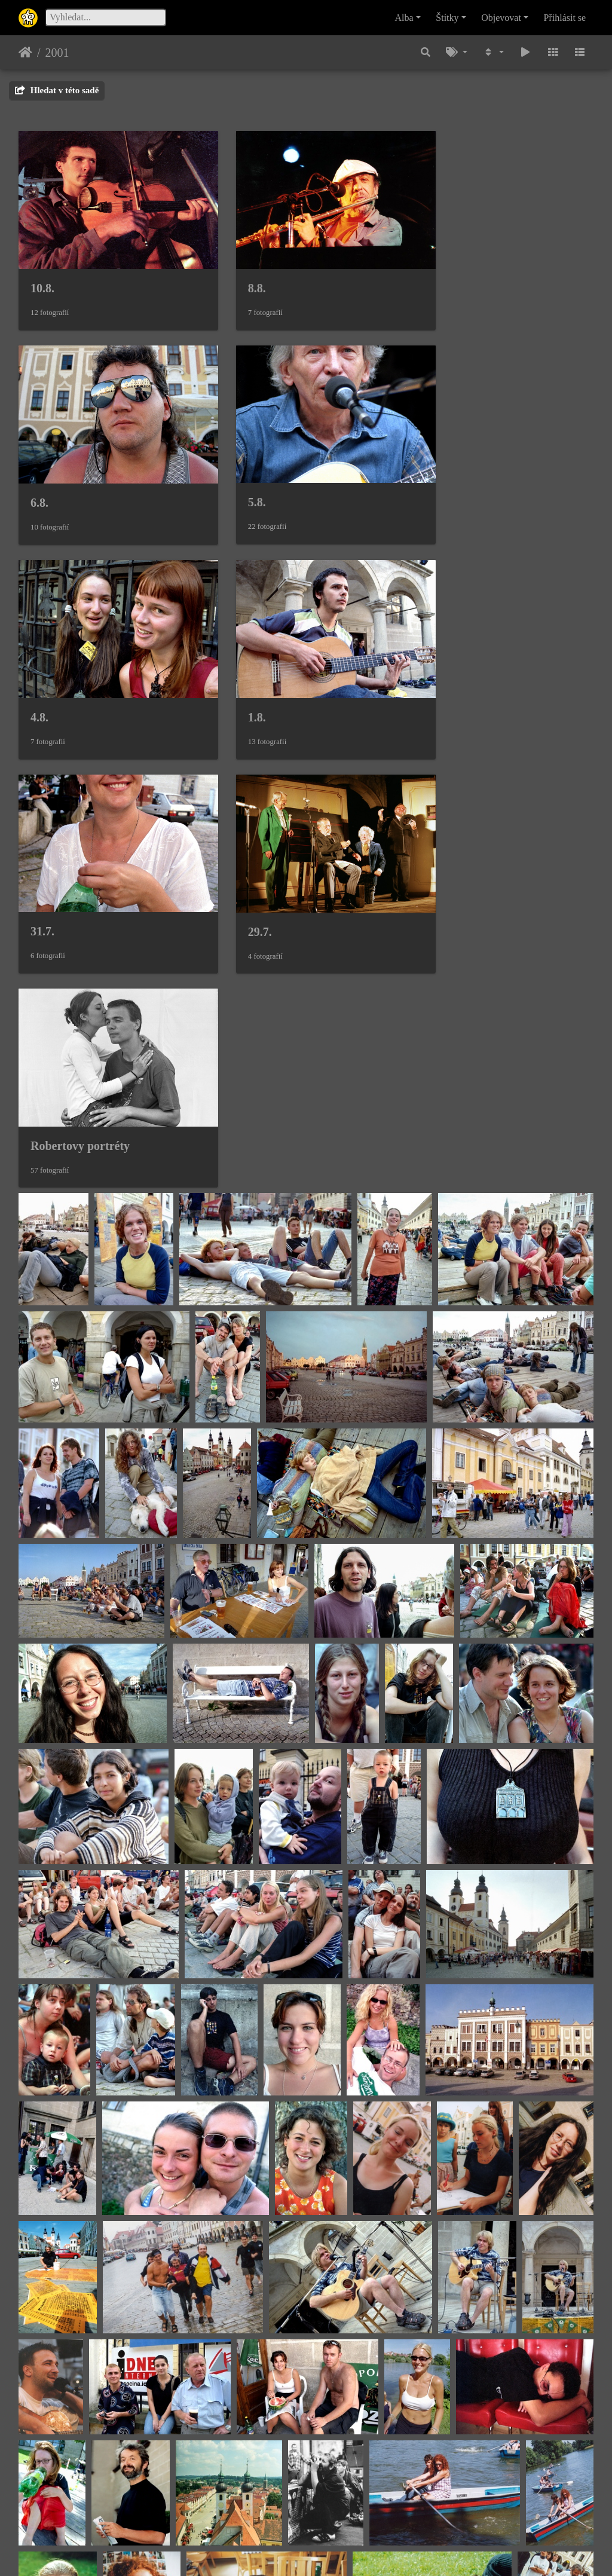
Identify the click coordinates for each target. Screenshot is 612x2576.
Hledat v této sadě (57, 90)
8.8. (237, 274)
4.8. (237, 475)
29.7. (240, 676)
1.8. (434, 475)
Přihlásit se (565, 18)
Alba (404, 18)
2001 (57, 52)
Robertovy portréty (475, 675)
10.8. (42, 274)
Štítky (447, 18)
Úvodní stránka (25, 53)
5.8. (39, 474)
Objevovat (501, 18)
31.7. (42, 675)
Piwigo (363, 2551)
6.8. (434, 274)
